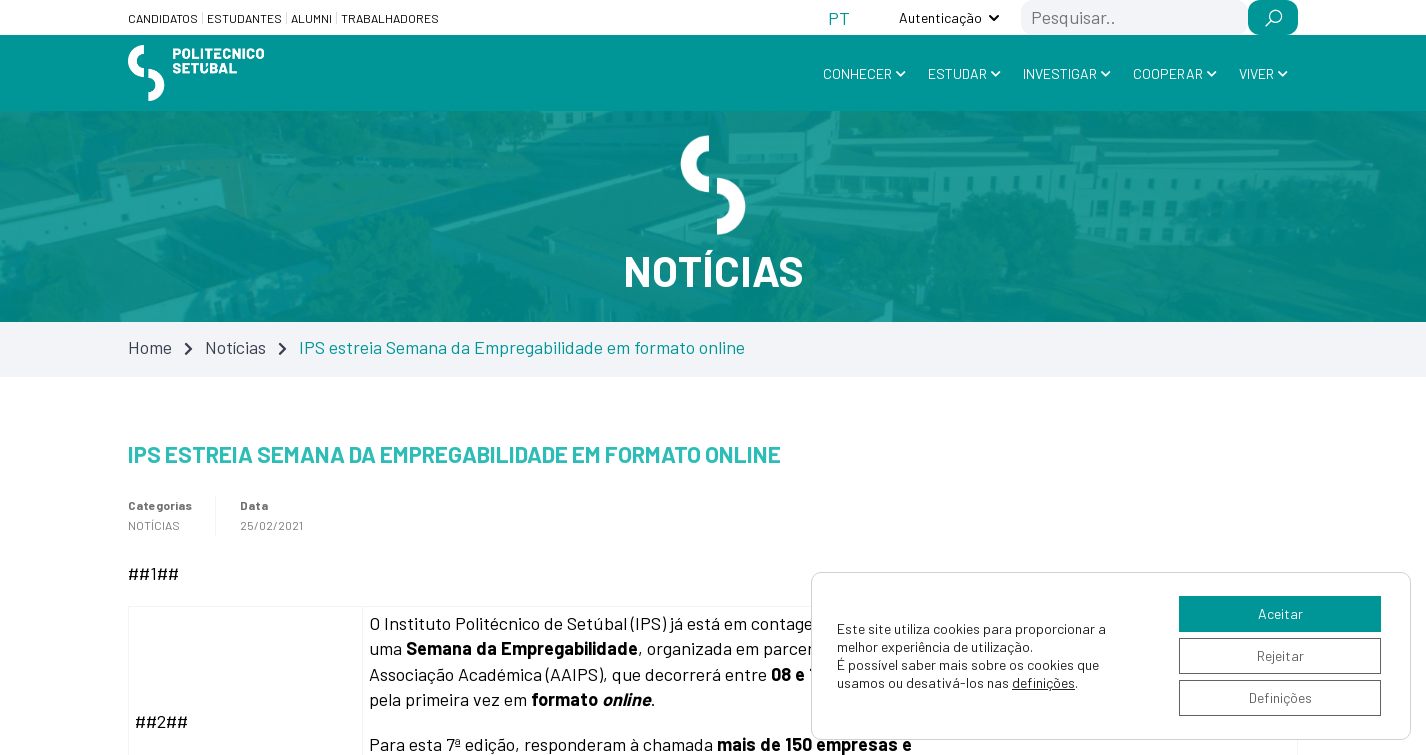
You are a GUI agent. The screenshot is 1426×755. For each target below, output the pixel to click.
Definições (1280, 697)
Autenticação (940, 17)
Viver (1256, 73)
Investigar (1060, 73)
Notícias (235, 347)
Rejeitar (1280, 655)
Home (150, 347)
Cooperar (1168, 73)
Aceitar (1280, 613)
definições (1043, 682)
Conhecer (857, 73)
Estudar (957, 73)
